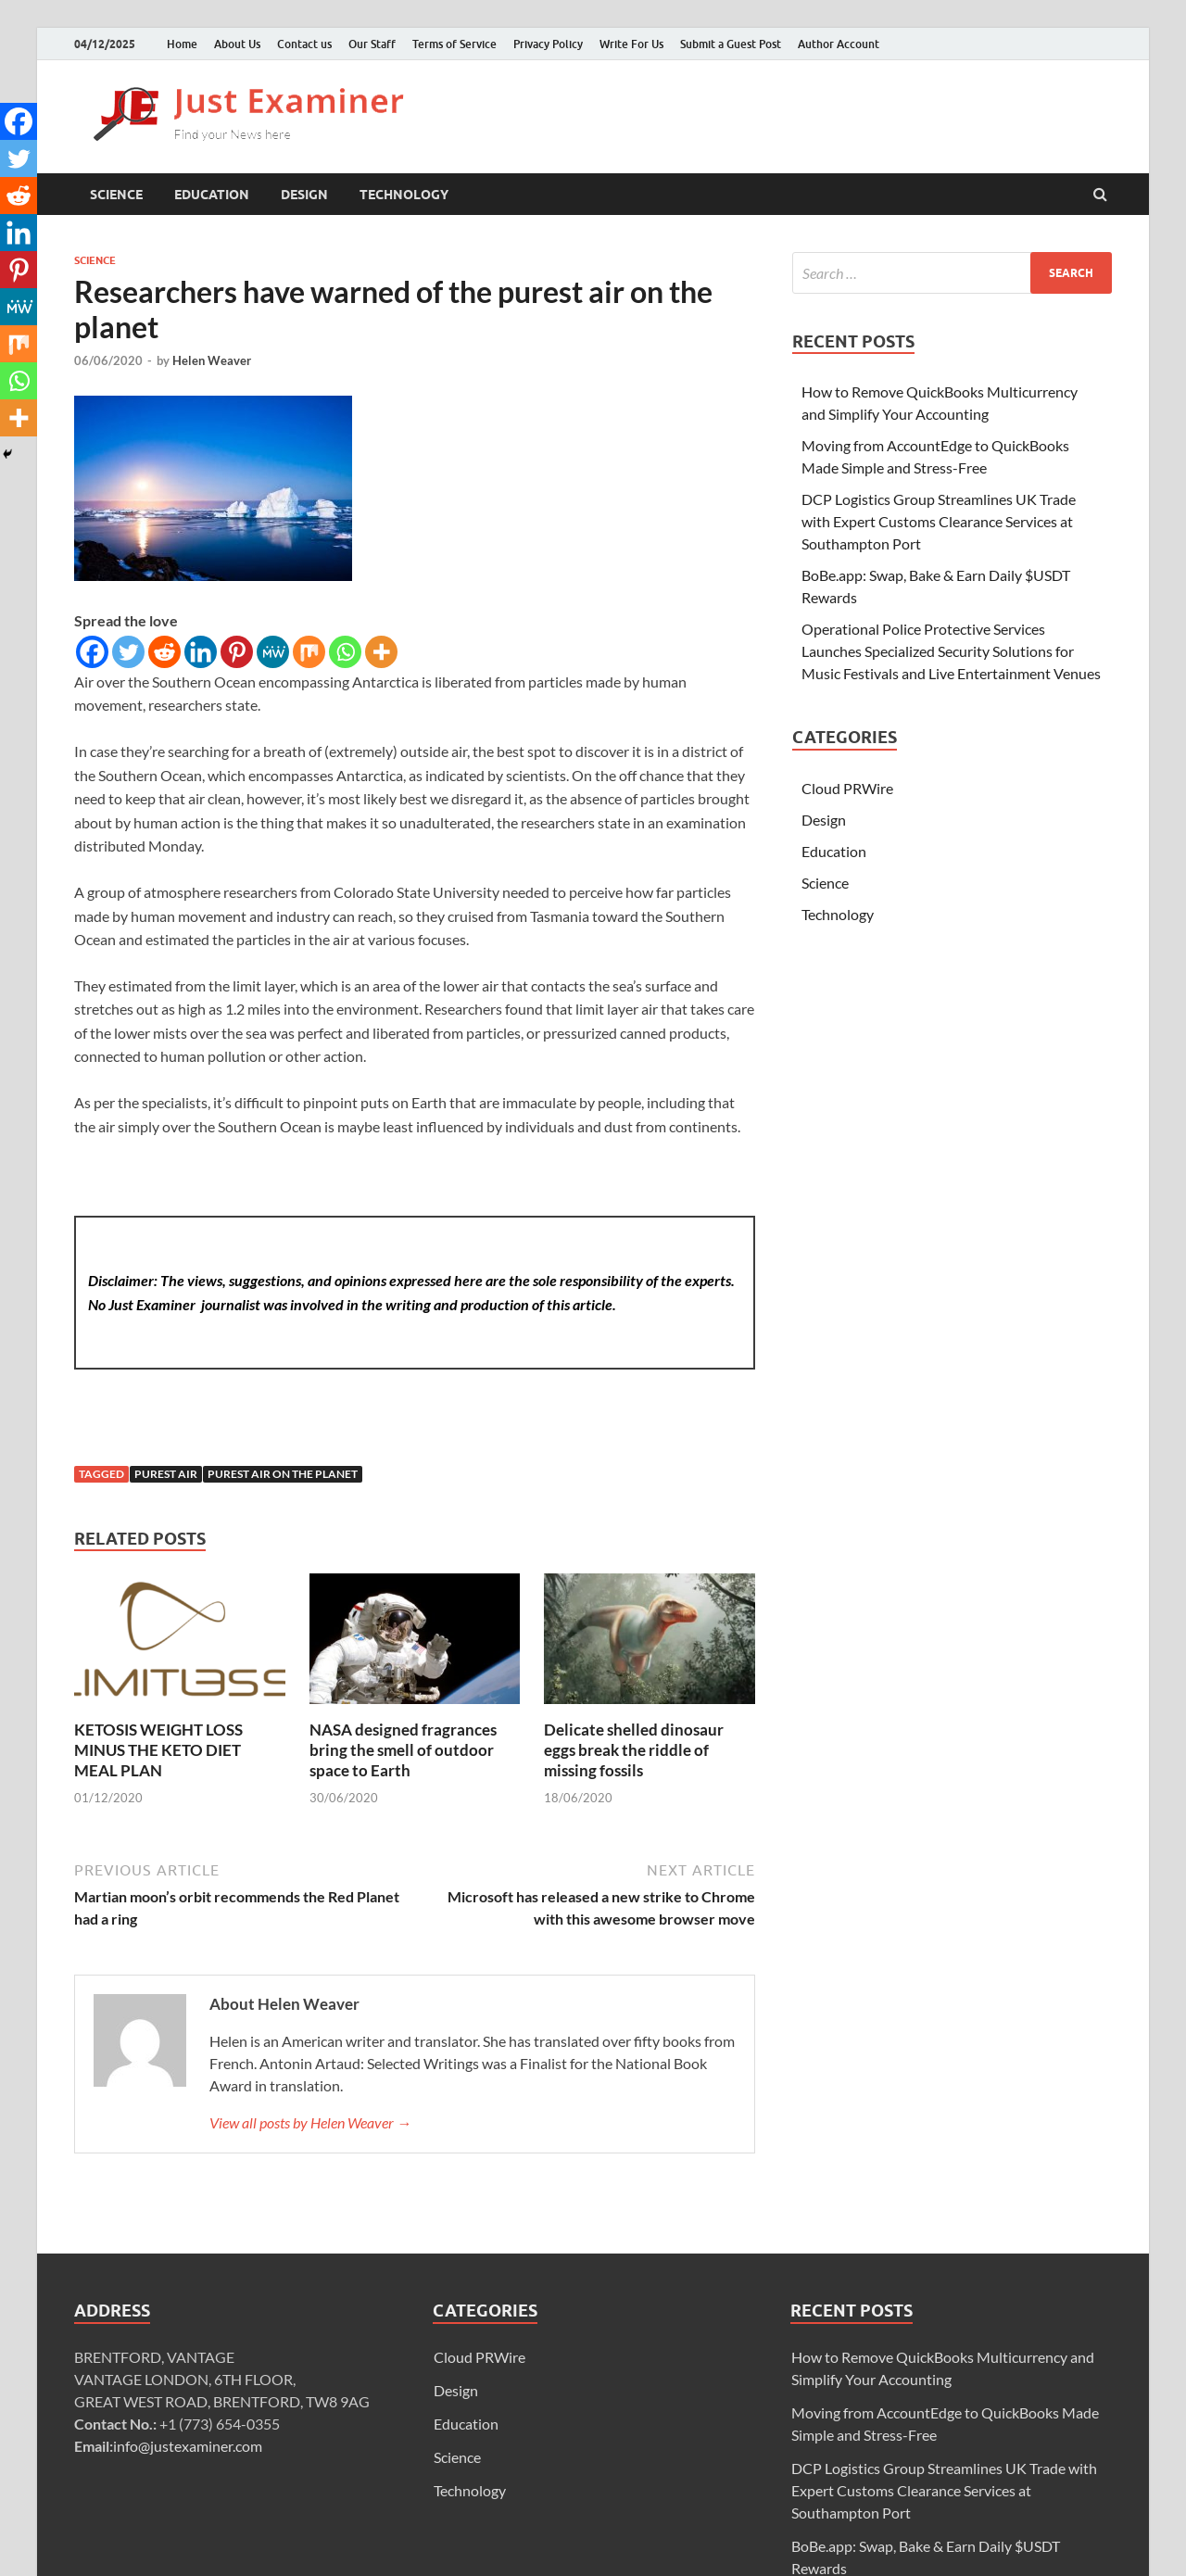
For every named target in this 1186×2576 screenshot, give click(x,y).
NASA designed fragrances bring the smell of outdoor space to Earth (403, 1750)
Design (304, 194)
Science (116, 194)
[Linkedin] (200, 652)
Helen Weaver (211, 360)
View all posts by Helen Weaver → (310, 2122)
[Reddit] (164, 652)
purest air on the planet (283, 1474)
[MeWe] (273, 652)
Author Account (838, 44)
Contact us (304, 44)
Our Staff (372, 44)
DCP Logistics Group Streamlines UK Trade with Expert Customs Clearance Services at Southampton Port (938, 521)
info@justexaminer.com (187, 2446)
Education (211, 194)
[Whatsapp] (345, 652)
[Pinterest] (237, 652)
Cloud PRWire (847, 788)
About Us (237, 44)
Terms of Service (454, 44)
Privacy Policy (548, 44)
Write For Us (631, 44)
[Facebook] (92, 652)
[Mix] (309, 652)
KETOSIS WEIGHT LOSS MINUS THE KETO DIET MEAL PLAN (158, 1750)
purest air (165, 1474)
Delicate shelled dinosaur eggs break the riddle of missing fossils (634, 1750)
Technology (404, 194)
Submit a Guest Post (730, 44)
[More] (381, 652)
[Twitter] (128, 652)
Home (182, 44)
